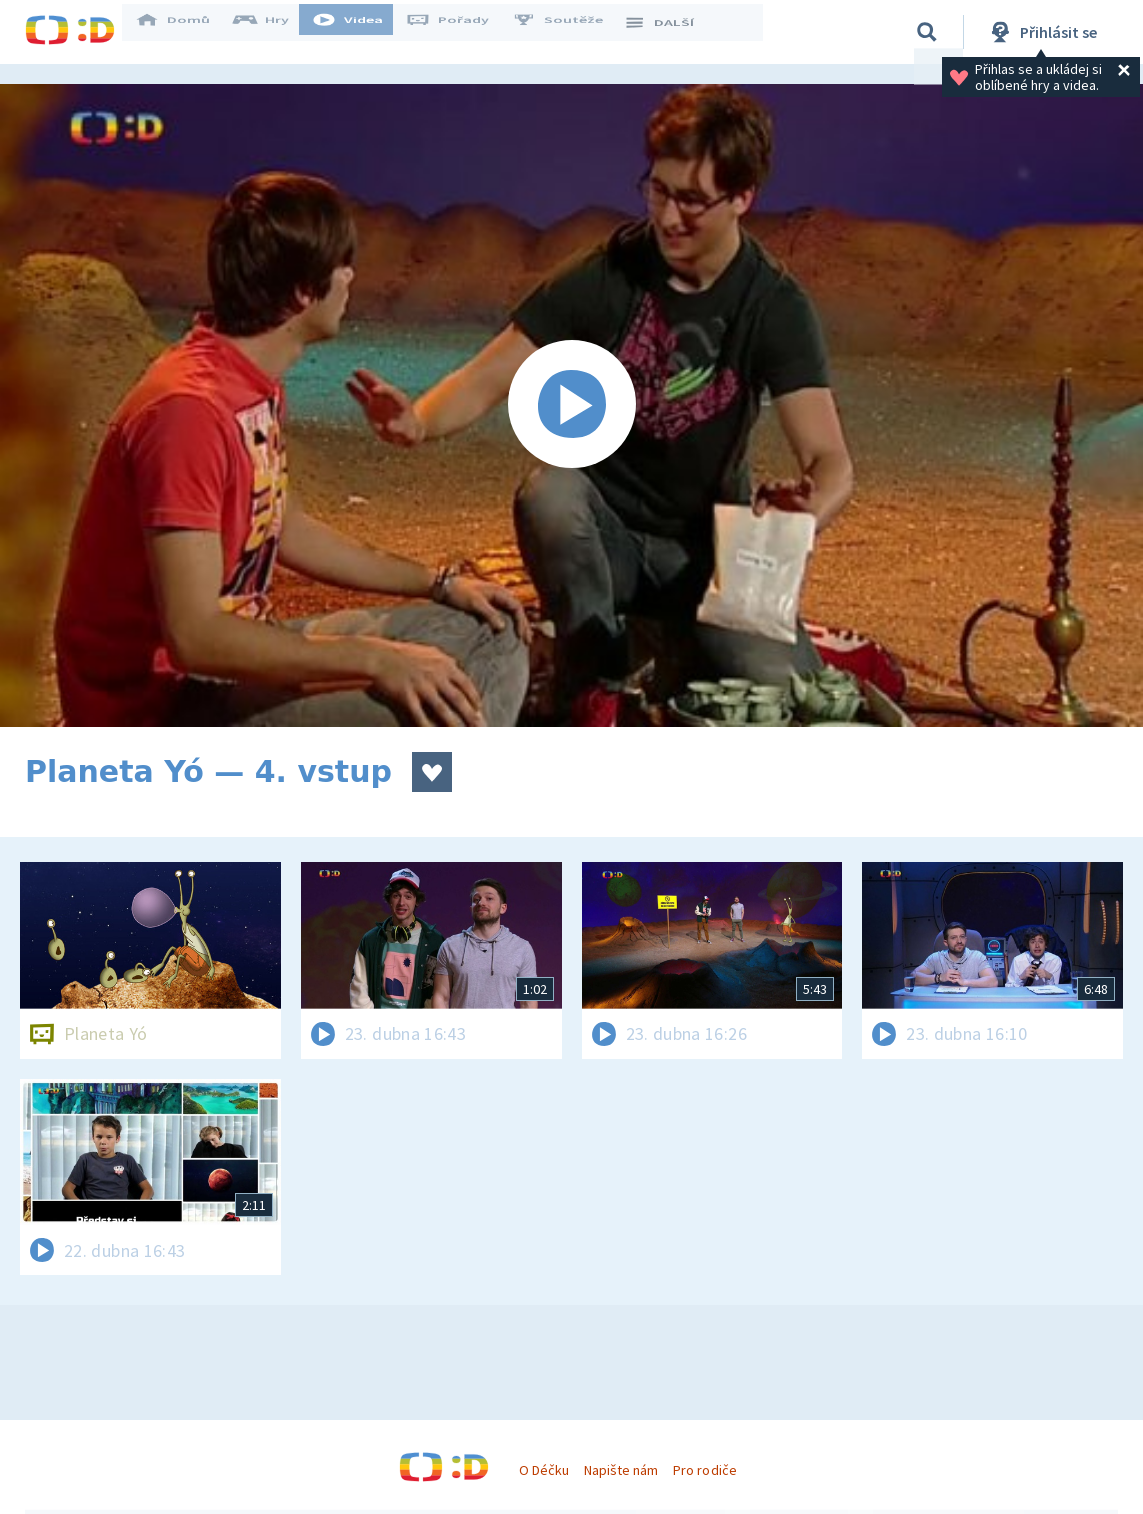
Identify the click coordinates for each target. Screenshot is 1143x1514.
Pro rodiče (704, 1470)
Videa (361, 32)
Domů (186, 32)
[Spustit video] (571, 405)
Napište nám (621, 1470)
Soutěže (571, 32)
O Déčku (544, 1470)
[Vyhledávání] (927, 32)
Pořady (461, 32)
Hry (274, 32)
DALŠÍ (671, 32)
